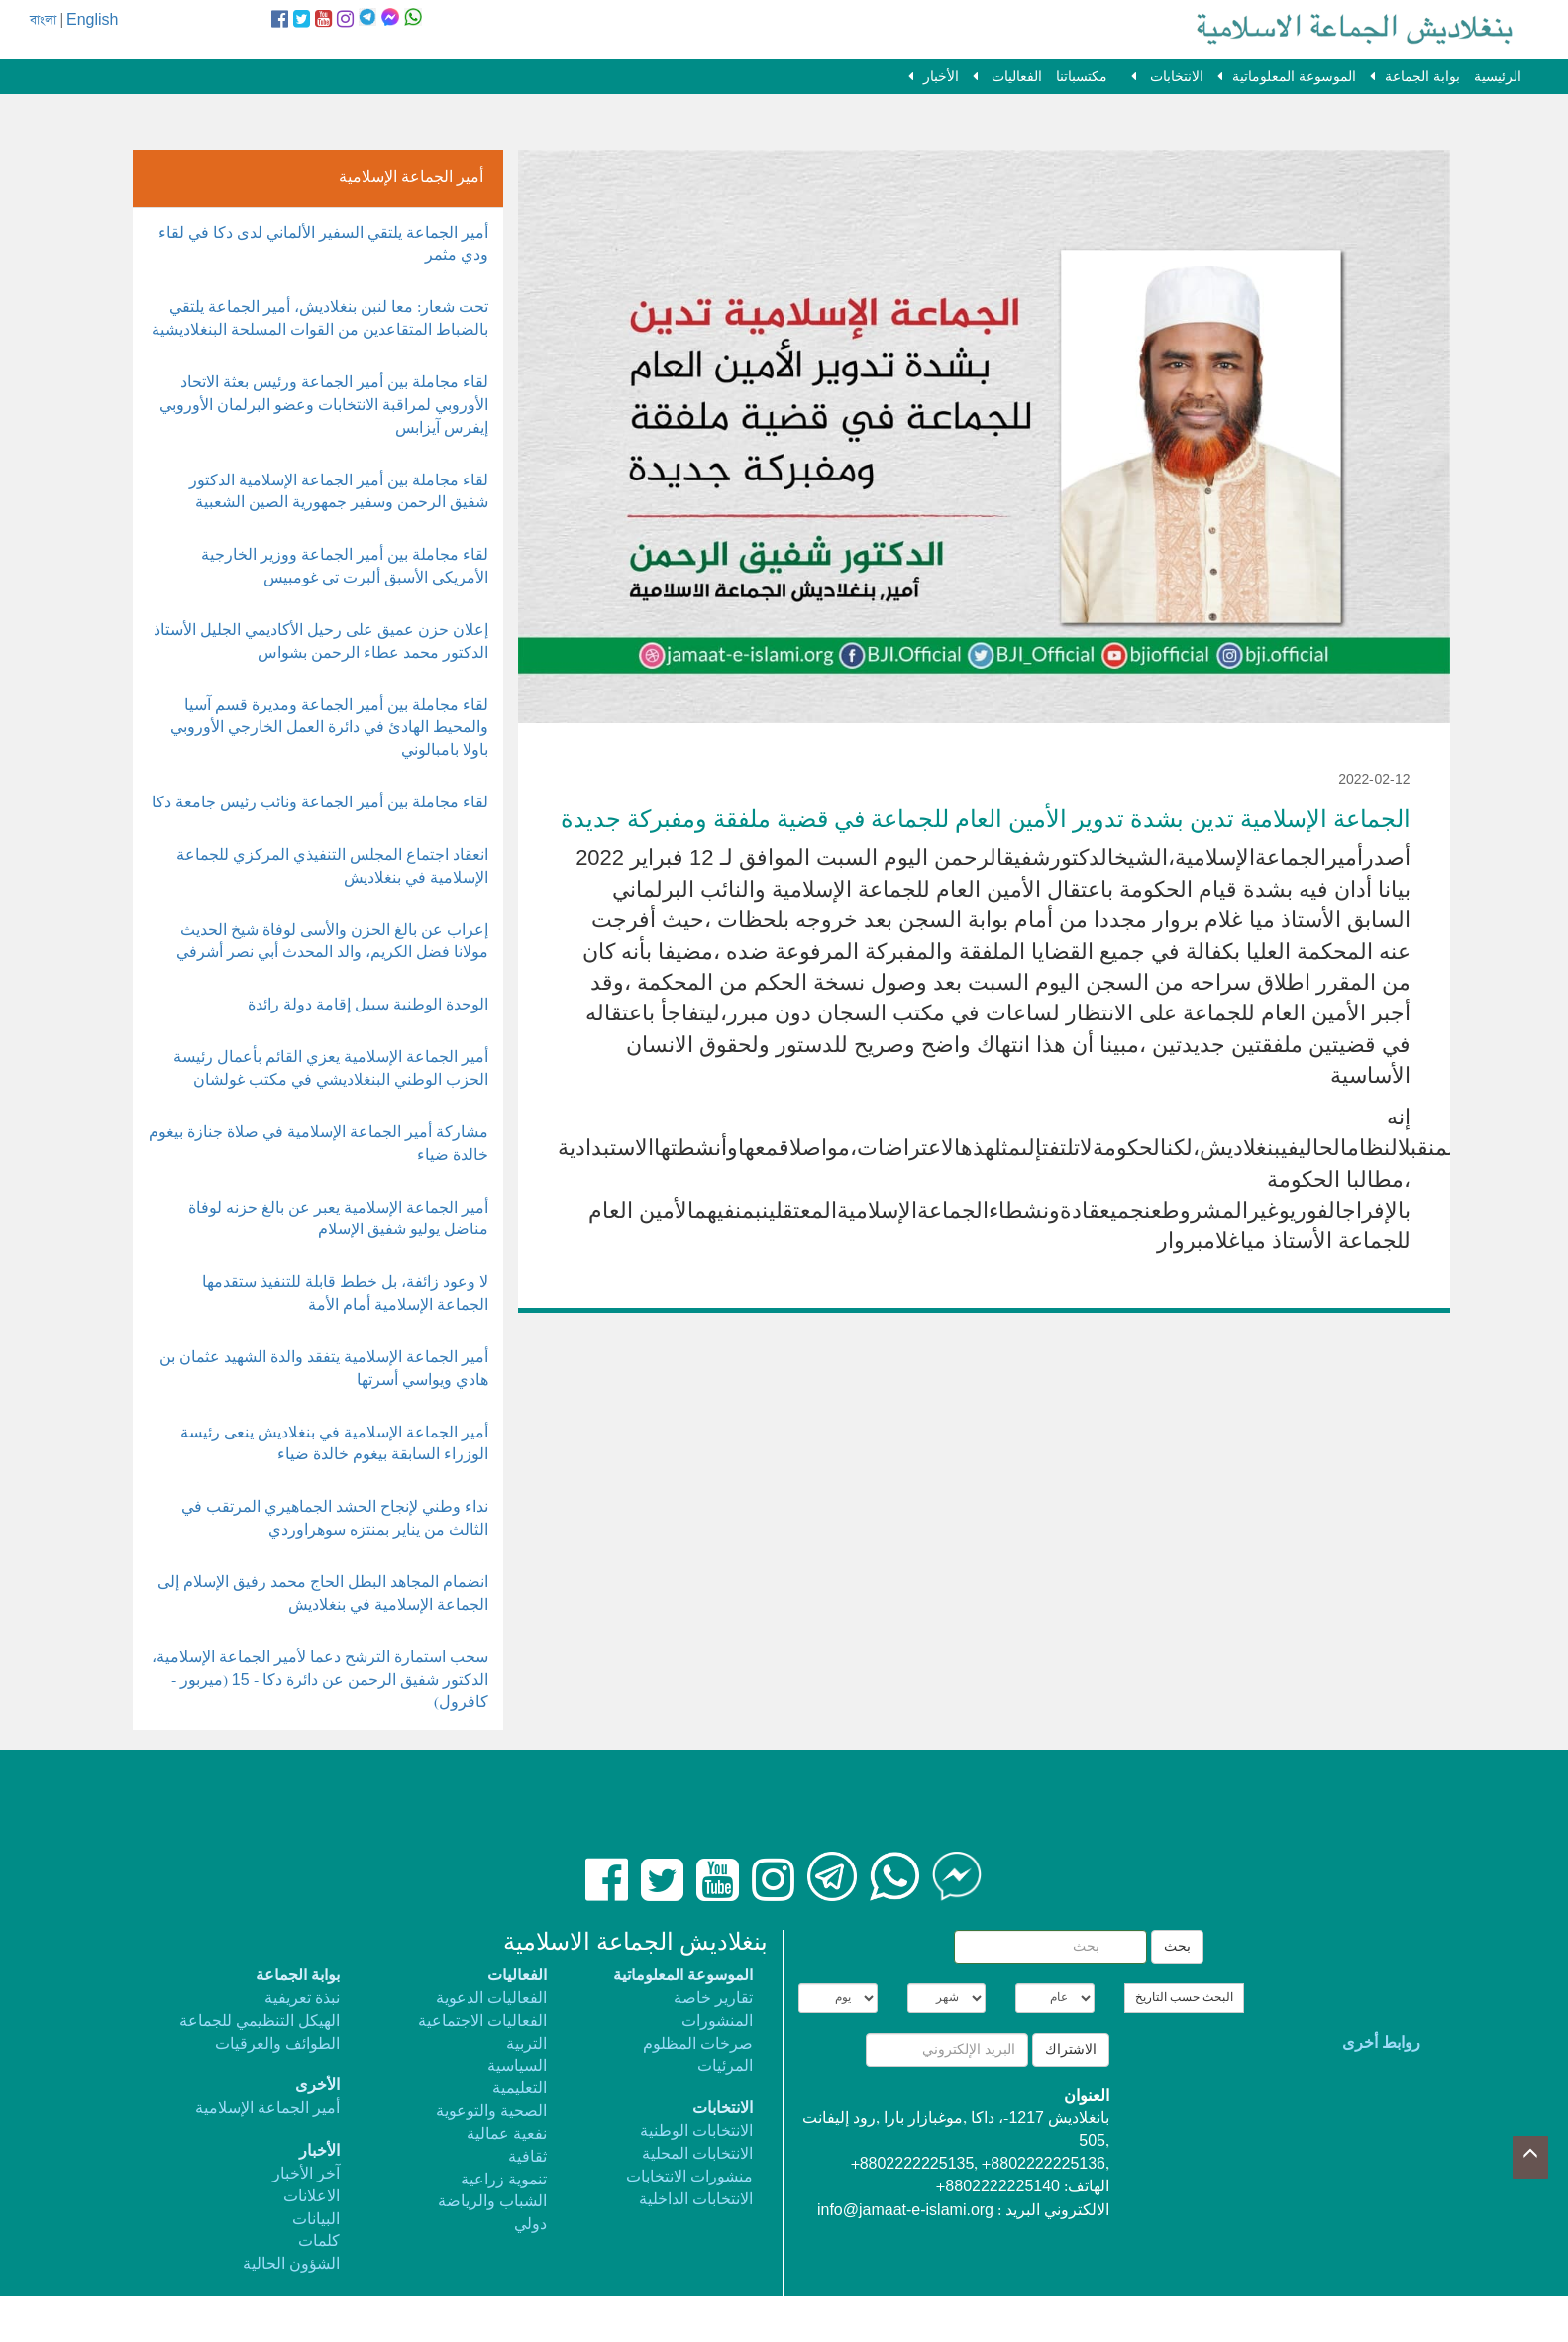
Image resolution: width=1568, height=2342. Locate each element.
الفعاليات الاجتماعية (482, 2021)
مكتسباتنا (1081, 77)
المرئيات (725, 2066)
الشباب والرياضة (492, 2201)
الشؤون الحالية (291, 2264)
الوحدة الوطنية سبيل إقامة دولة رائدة (368, 1005)
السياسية (517, 2066)
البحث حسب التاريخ (1184, 1998)
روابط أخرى (1381, 2043)
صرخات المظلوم (698, 2044)
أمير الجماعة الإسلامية (267, 2108)
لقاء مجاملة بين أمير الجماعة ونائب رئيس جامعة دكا (320, 803)
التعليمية (519, 2088)
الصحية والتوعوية (491, 2111)
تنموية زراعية (504, 2180)
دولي (530, 2224)
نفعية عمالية (507, 2134)
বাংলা (43, 20)
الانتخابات (1174, 77)
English (92, 20)
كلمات (319, 2241)
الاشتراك (1071, 2050)
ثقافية (527, 2157)
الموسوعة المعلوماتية (1294, 77)
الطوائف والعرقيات (277, 2044)
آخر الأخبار (306, 2174)
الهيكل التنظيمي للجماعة (259, 2021)
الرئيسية (1497, 77)
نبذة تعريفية (302, 1998)
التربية (526, 2044)
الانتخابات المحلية (697, 2154)
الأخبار (941, 77)
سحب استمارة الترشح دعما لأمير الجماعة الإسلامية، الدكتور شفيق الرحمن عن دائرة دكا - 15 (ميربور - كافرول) (320, 1681)
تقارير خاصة (713, 1998)
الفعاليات (1015, 77)
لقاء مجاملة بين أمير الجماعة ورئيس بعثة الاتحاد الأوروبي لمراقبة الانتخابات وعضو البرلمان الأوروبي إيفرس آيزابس (323, 405)
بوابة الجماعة (1422, 77)
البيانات (316, 2219)
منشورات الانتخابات (689, 2177)
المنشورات (717, 2021)
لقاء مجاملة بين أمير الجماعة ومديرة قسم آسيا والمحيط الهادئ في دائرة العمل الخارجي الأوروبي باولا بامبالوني (329, 728)
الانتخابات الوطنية (696, 2131)
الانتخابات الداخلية (696, 2199)
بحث (1177, 1947)
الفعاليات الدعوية (491, 1998)
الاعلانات (311, 2196)
